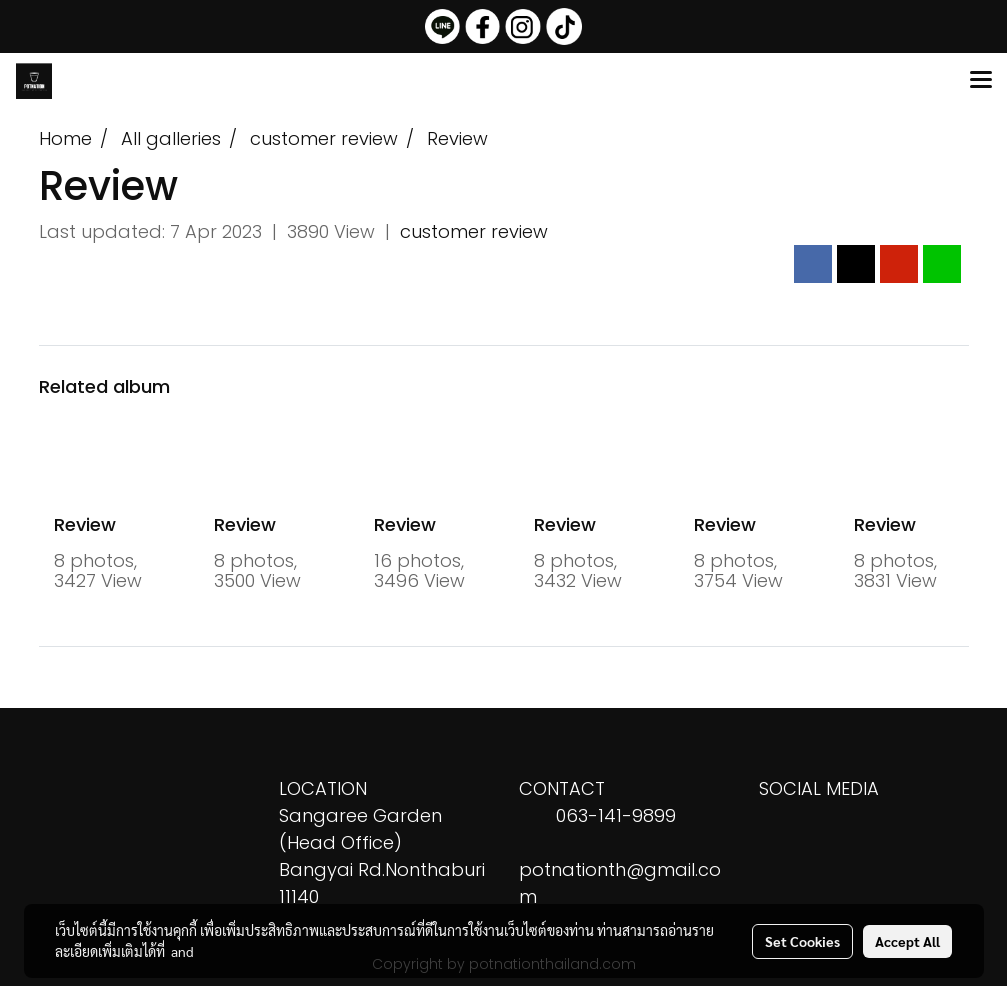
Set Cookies (802, 941)
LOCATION (323, 788)
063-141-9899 (616, 815)
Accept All (907, 941)
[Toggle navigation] (981, 81)
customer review (474, 231)
